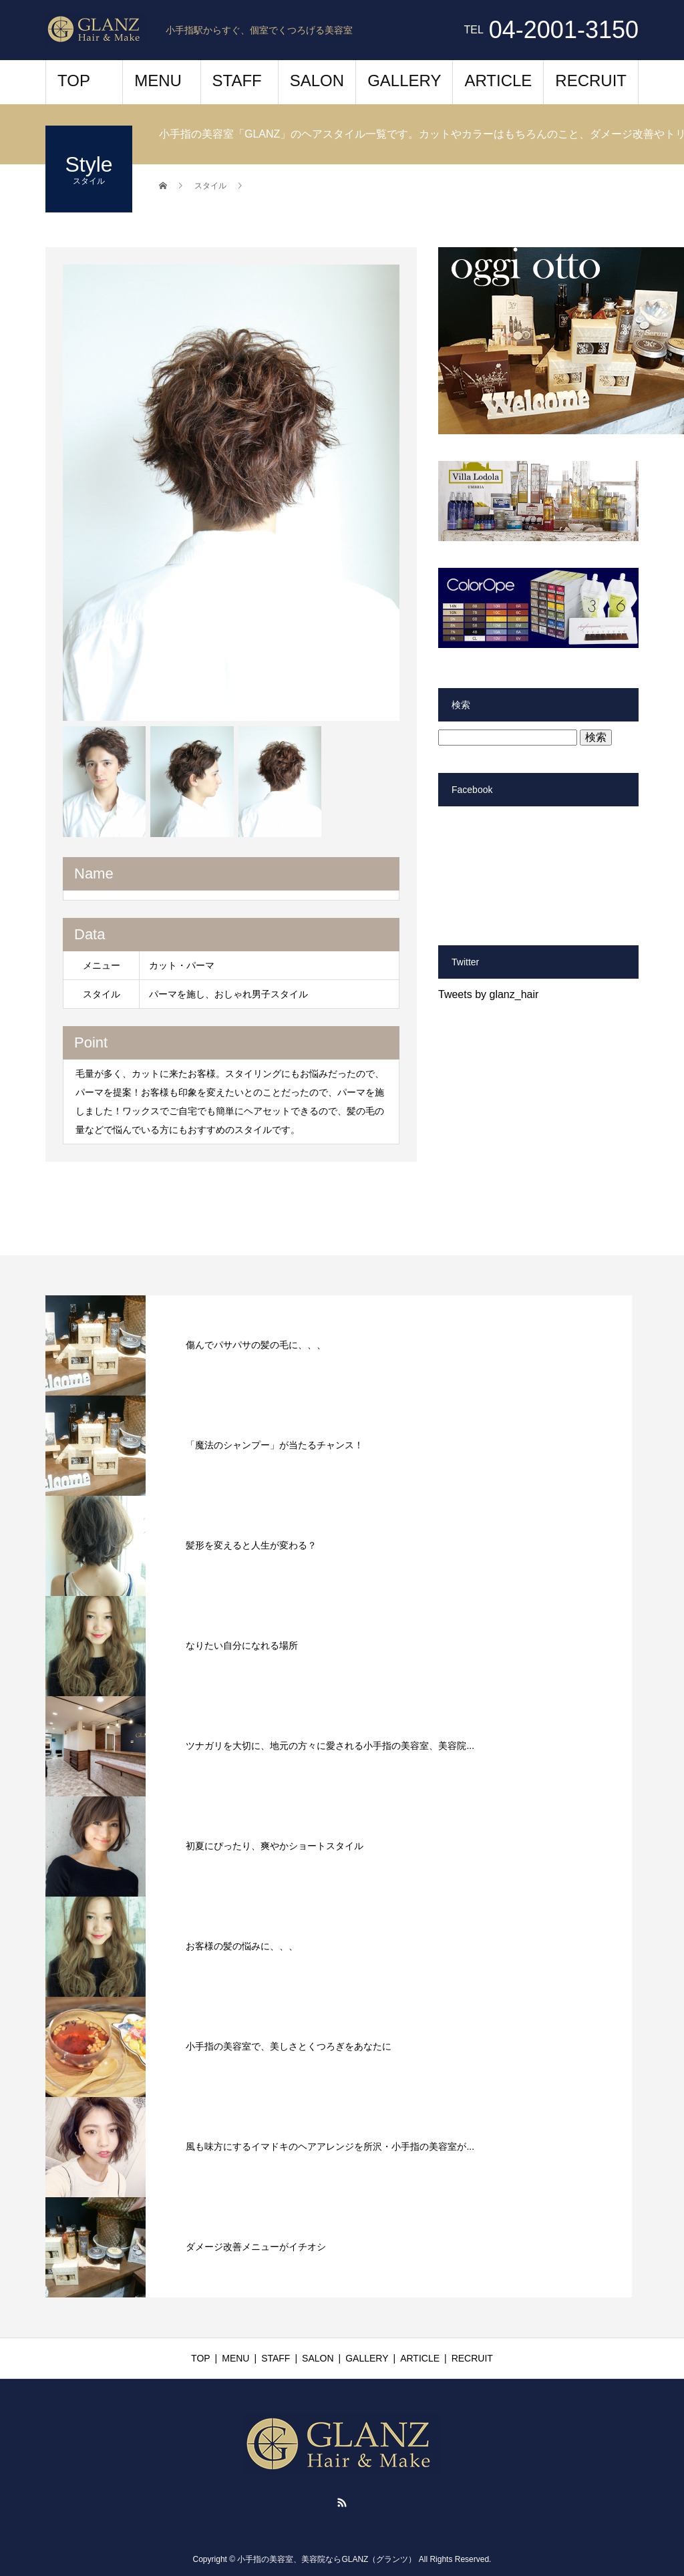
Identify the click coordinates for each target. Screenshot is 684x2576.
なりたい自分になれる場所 (242, 1645)
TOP (73, 80)
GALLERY (404, 80)
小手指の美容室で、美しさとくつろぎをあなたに (288, 2046)
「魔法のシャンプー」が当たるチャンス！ (274, 1445)
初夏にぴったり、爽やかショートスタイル (274, 1845)
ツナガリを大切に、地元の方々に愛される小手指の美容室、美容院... (330, 1745)
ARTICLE (498, 80)
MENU (158, 80)
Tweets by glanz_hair (488, 994)
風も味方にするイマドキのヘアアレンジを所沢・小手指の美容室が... (330, 2146)
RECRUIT (591, 80)
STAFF (237, 80)
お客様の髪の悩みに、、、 (242, 1946)
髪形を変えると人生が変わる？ (251, 1545)
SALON (317, 80)
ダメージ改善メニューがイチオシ (256, 2246)
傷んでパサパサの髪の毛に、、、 (256, 1344)
